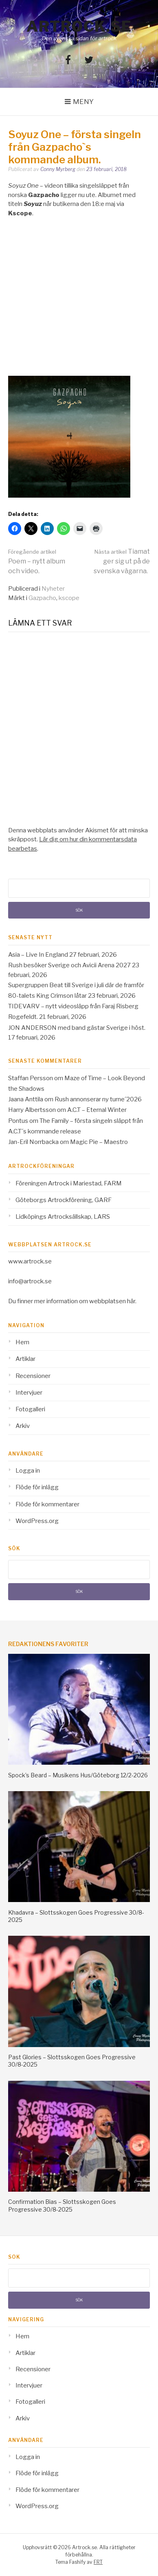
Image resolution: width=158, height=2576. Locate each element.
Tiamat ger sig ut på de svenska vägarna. (122, 561)
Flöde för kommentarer (47, 1504)
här (131, 1301)
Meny (83, 101)
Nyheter (53, 588)
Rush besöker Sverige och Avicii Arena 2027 (69, 965)
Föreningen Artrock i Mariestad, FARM (68, 1183)
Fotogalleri (30, 1409)
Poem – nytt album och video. (36, 561)
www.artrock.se (30, 1261)
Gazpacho (42, 598)
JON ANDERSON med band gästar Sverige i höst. (76, 1027)
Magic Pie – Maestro (99, 1142)
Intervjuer (28, 1392)
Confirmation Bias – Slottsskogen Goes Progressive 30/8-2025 (62, 2205)
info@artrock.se (30, 1281)
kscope (69, 598)
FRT (98, 2562)
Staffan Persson (30, 1078)
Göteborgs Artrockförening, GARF (63, 1200)
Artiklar (25, 1359)
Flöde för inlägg (37, 1487)
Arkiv (22, 1426)
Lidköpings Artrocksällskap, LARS (62, 1216)
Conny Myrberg (57, 169)
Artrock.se (79, 26)
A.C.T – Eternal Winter (97, 1110)
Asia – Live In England (38, 954)
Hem (22, 1342)
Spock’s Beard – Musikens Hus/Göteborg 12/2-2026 (78, 1775)
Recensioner (32, 1376)
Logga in (27, 1470)
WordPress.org (37, 1521)
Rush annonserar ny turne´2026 (98, 1099)
